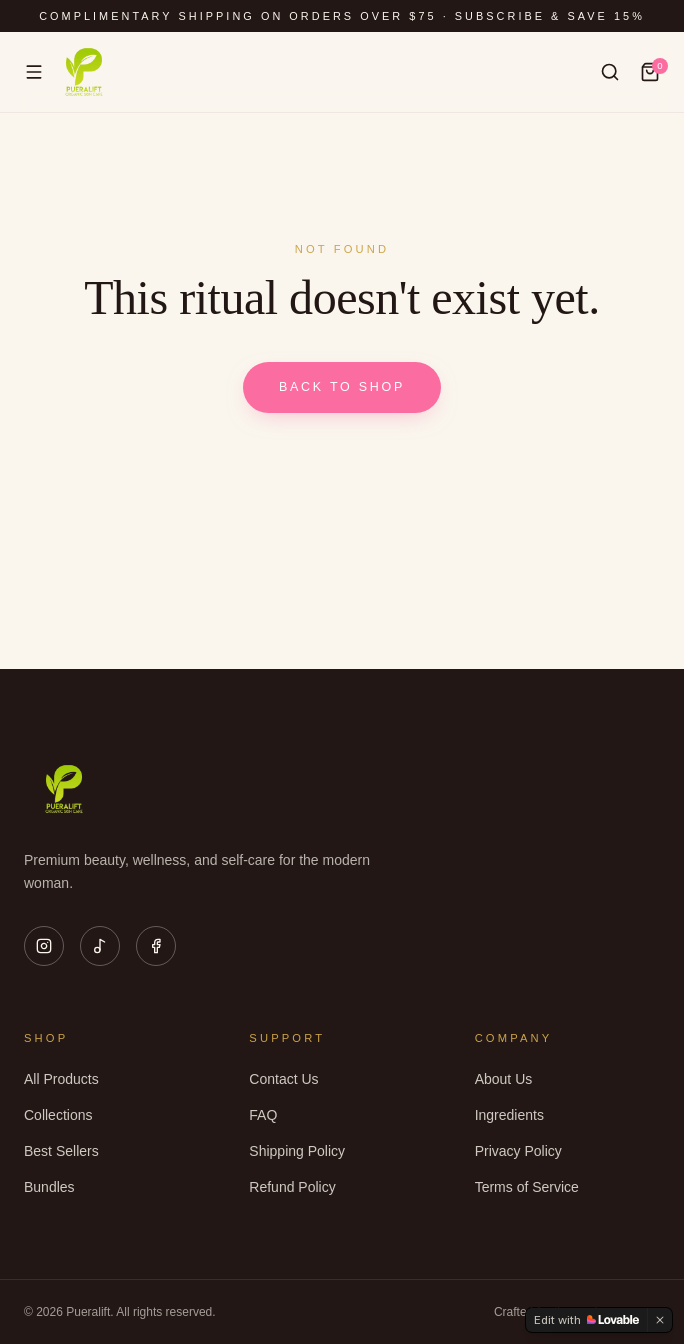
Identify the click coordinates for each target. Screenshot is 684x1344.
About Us (504, 1079)
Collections (58, 1115)
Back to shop (342, 387)
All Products (61, 1079)
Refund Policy (292, 1187)
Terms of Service (527, 1187)
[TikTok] (100, 946)
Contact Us (283, 1079)
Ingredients (509, 1115)
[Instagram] (44, 946)
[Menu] (34, 72)
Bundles (49, 1187)
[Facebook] (156, 946)
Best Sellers (61, 1151)
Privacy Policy (518, 1151)
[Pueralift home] (84, 72)
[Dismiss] (660, 1320)
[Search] (610, 72)
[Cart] (650, 72)
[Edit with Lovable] (586, 1320)
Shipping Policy (297, 1151)
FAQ (263, 1115)
